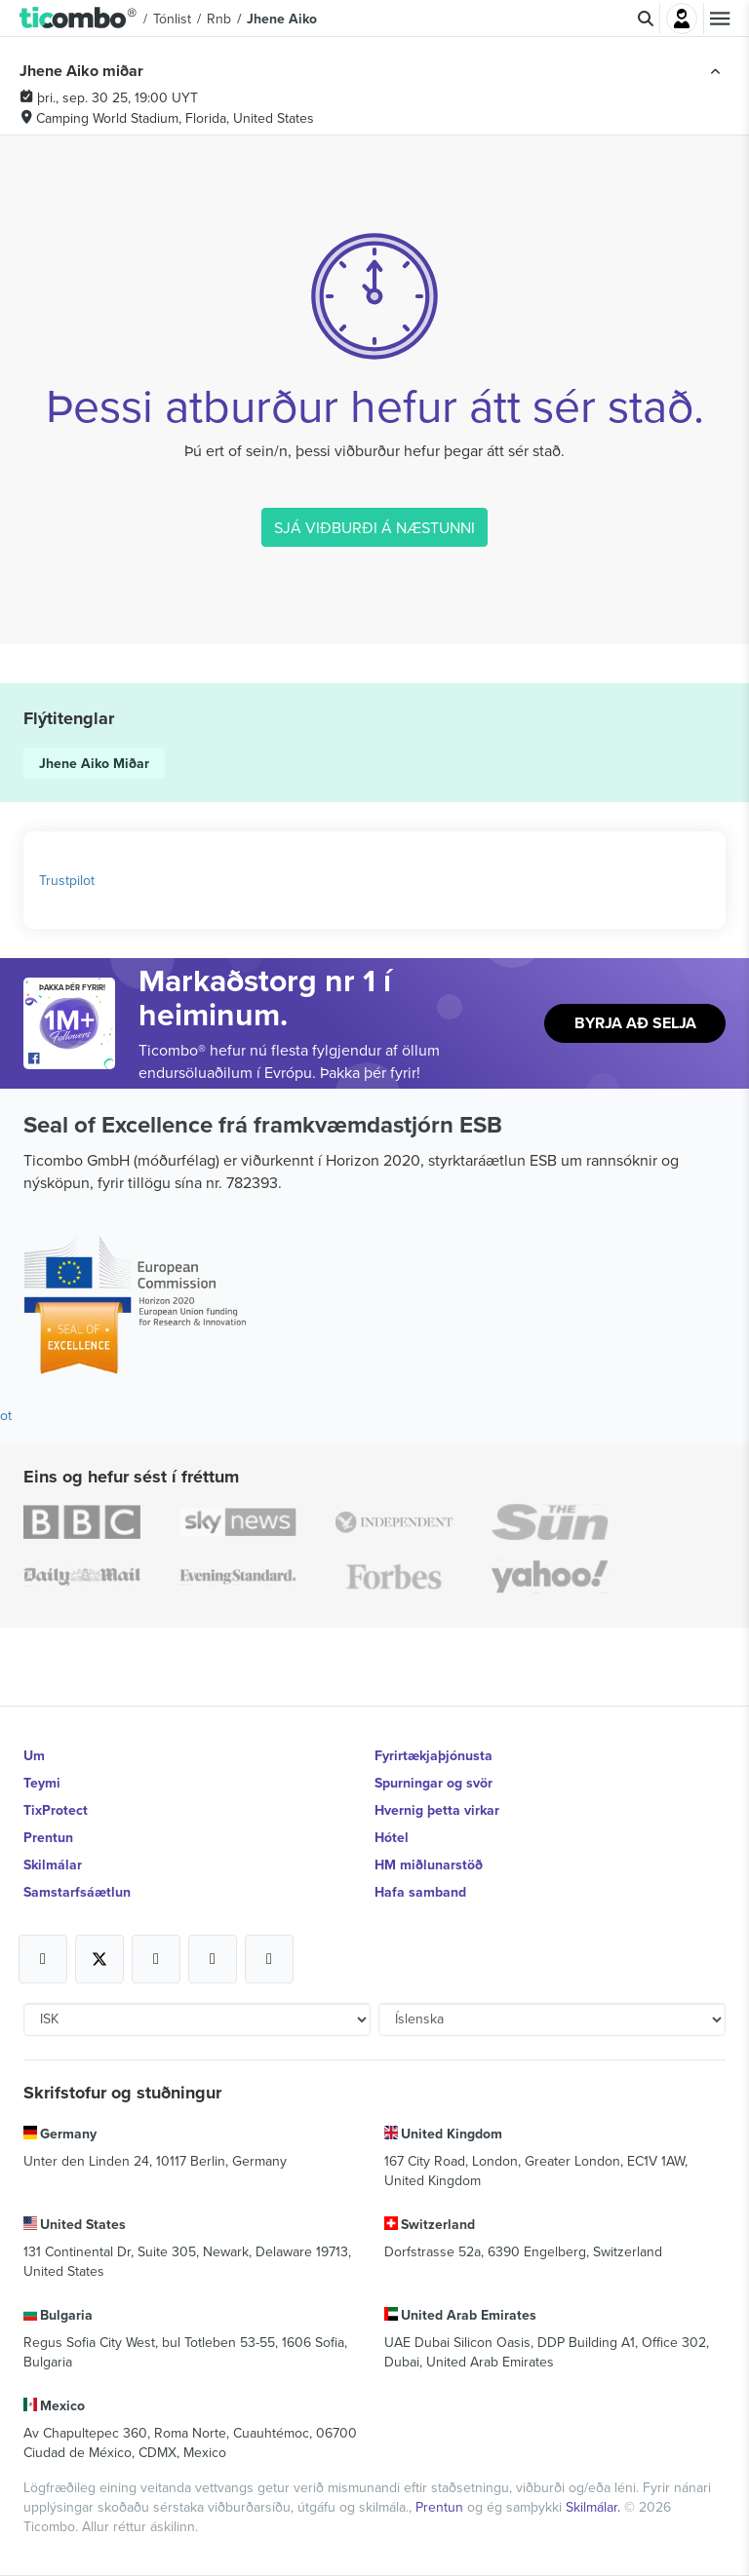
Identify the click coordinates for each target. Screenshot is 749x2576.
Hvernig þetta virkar (436, 1810)
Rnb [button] (219, 18)
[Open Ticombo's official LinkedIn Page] (269, 1959)
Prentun (48, 1837)
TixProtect (55, 1810)
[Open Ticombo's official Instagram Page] (156, 1959)
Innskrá (681, 18)
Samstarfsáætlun (77, 1892)
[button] (79, 18)
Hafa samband (420, 1892)
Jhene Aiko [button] (282, 18)
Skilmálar (52, 1864)
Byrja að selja (635, 1023)
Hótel (391, 1837)
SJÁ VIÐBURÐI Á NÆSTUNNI (374, 527)
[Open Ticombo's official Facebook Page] (71, 1059)
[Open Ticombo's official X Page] (99, 1959)
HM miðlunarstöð (428, 1864)
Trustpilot (67, 880)
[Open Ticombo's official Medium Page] (212, 1959)
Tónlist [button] (172, 18)
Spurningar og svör (433, 1782)
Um (34, 1755)
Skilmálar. (595, 2507)
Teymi (41, 1782)
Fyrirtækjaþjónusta (433, 1755)
